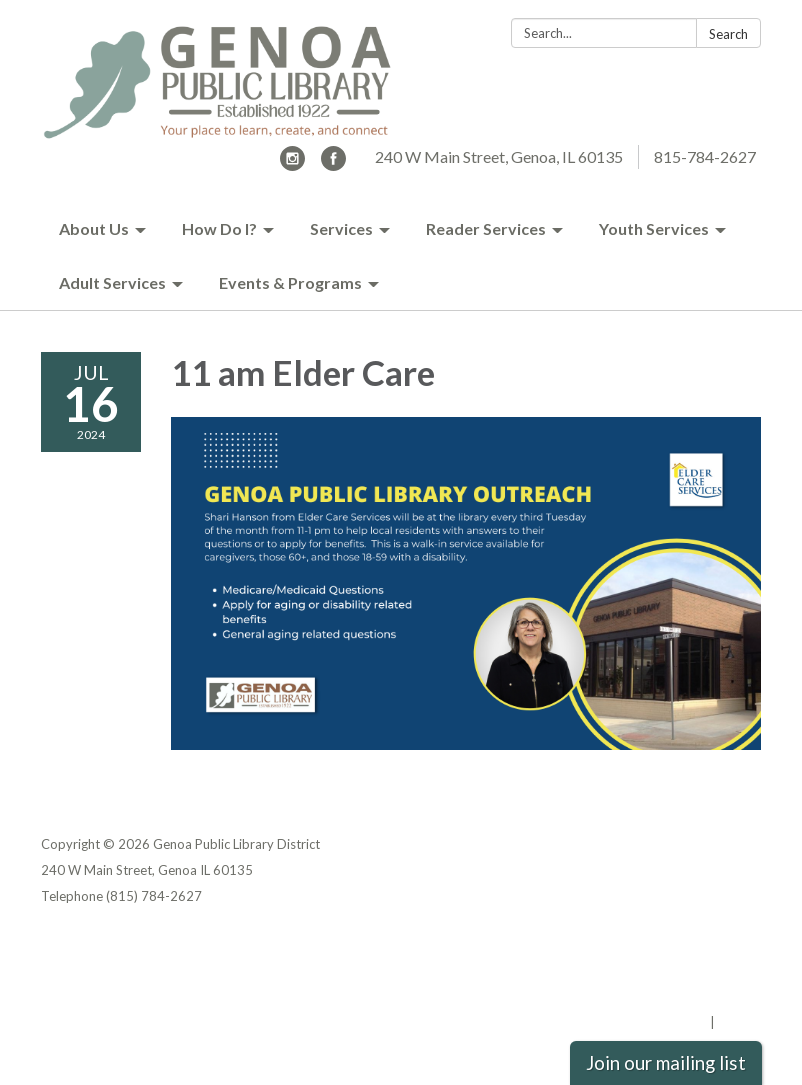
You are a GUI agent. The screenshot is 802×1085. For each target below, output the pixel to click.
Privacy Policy (717, 944)
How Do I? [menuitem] (219, 228)
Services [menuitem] (341, 228)
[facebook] (333, 164)
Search (728, 34)
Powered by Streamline (633, 1022)
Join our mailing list (666, 1063)
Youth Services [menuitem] (654, 228)
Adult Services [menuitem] (112, 282)
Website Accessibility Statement (655, 996)
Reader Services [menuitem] (486, 228)
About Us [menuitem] (94, 228)
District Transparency (691, 970)
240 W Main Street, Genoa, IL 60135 (499, 156)
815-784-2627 (705, 156)
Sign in (739, 1022)
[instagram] (292, 164)
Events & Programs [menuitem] (290, 282)
